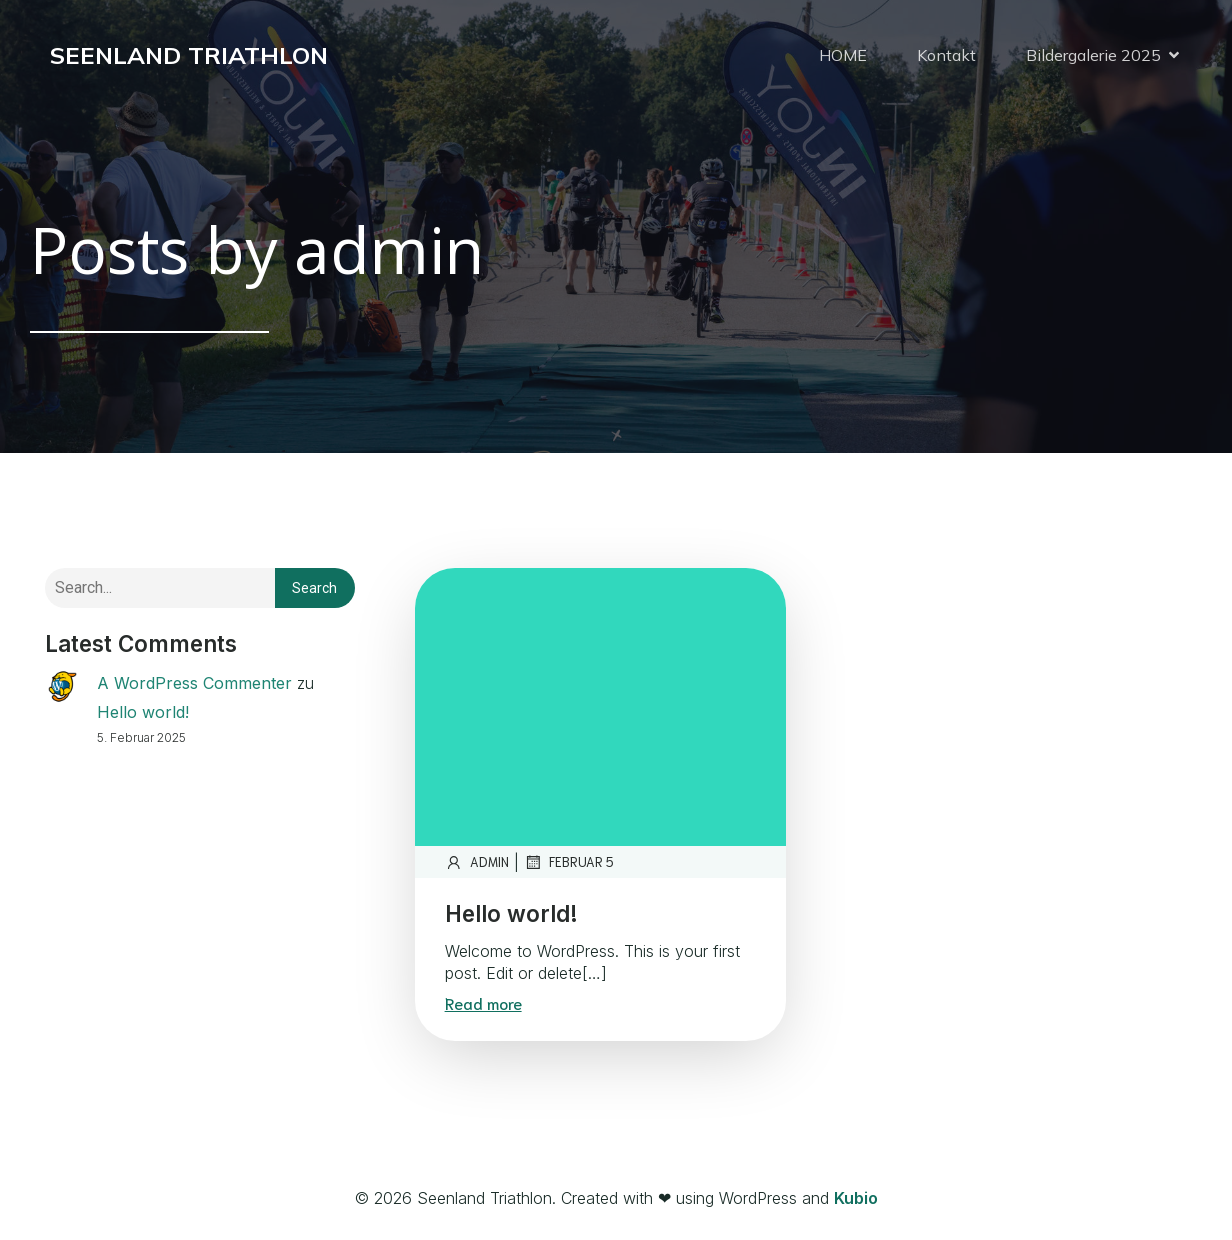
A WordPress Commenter (194, 683)
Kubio (856, 1198)
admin (477, 862)
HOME (843, 55)
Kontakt (946, 55)
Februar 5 (569, 862)
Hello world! (143, 712)
